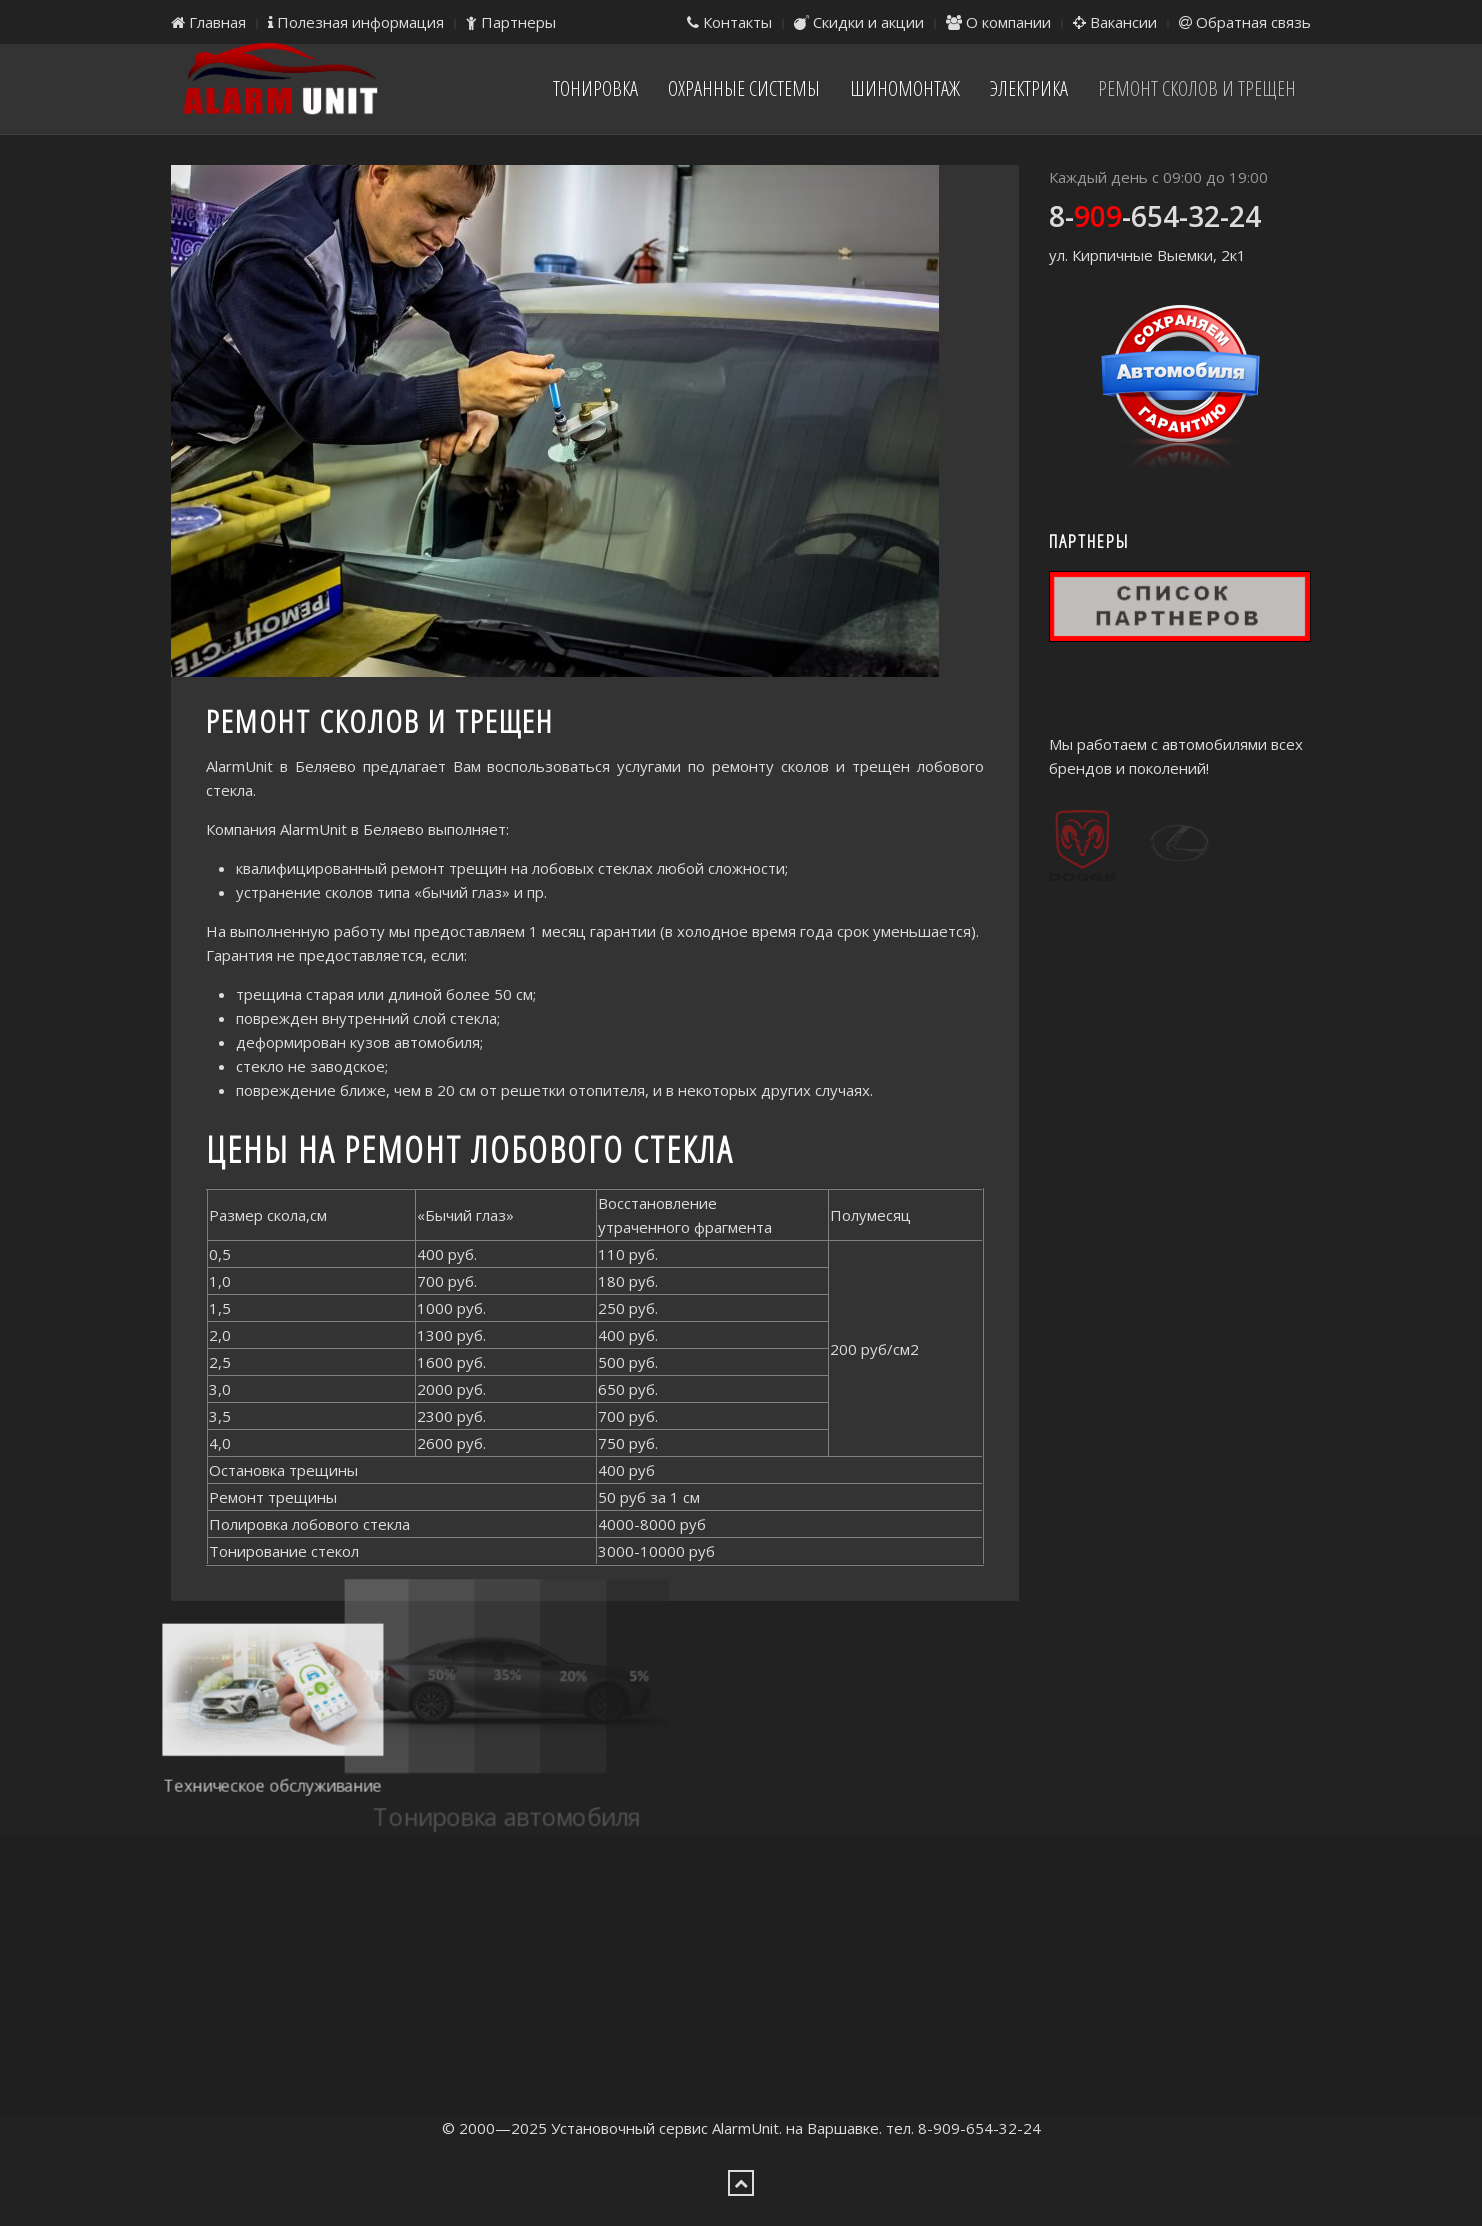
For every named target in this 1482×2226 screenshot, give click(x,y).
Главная (208, 22)
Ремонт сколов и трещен (1197, 88)
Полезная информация (356, 22)
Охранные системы (744, 88)
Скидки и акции (859, 22)
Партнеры (511, 22)
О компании (998, 22)
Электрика (1029, 88)
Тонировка (595, 88)
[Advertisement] (741, 1976)
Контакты (729, 22)
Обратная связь (1245, 22)
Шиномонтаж (905, 88)
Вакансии (1115, 22)
